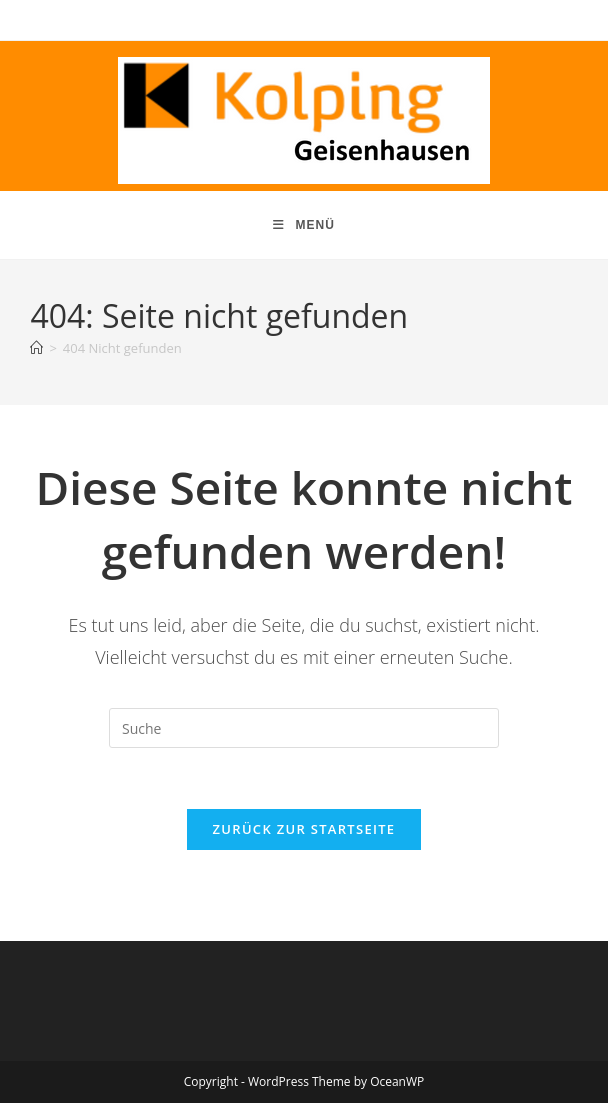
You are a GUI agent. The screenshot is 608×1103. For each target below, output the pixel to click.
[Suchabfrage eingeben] (304, 728)
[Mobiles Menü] (304, 225)
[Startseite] (36, 348)
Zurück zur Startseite (304, 829)
